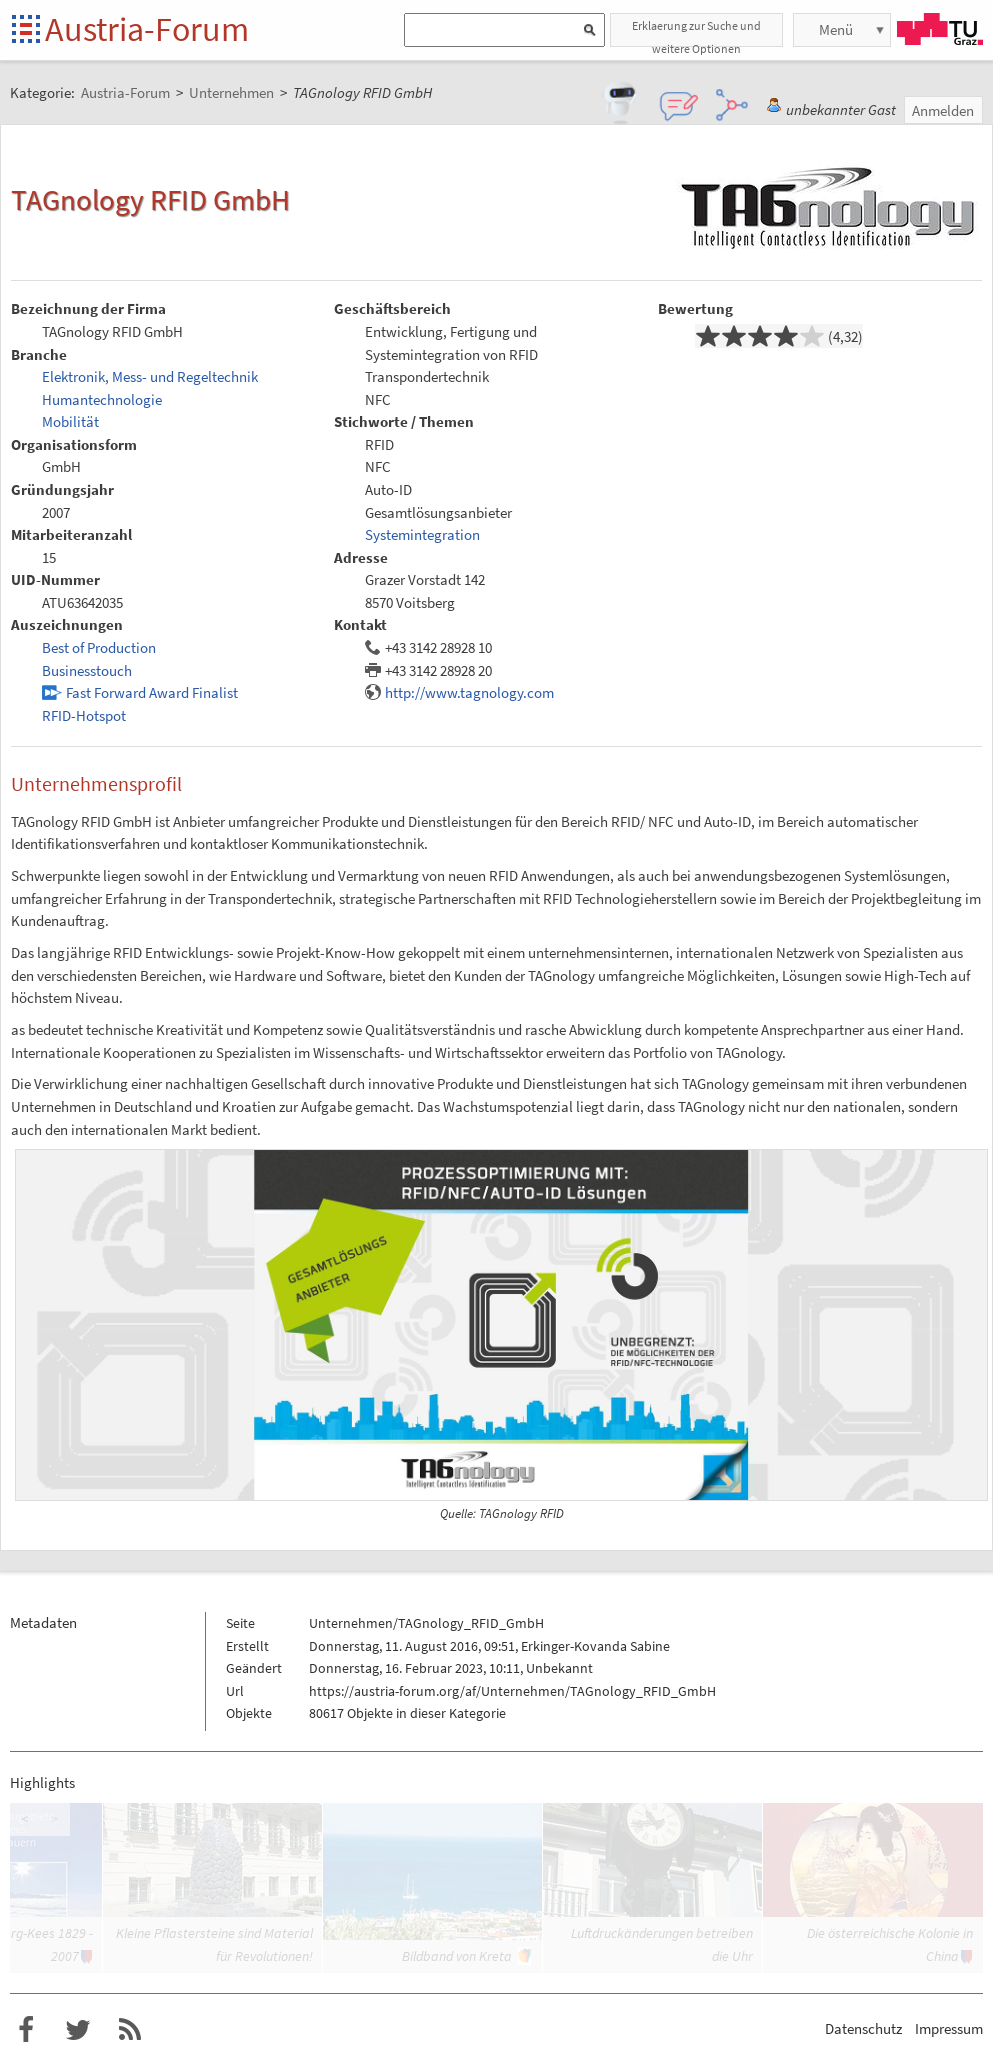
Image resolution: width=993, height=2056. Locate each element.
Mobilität (70, 421)
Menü (836, 29)
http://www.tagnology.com (469, 692)
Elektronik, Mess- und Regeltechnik (150, 376)
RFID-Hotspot (84, 715)
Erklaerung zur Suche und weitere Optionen (696, 32)
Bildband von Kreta (457, 1956)
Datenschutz (863, 2028)
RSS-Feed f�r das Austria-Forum (130, 2030)
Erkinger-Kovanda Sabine (595, 1646)
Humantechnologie (102, 399)
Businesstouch (87, 670)
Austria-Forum (147, 29)
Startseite (27, 30)
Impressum (949, 2028)
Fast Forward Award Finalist (152, 692)
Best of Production (99, 647)
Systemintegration (422, 534)
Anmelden (943, 110)
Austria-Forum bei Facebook (26, 2030)
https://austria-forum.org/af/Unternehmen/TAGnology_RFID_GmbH (512, 1691)
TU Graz (940, 29)
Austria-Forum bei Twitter (78, 2030)
